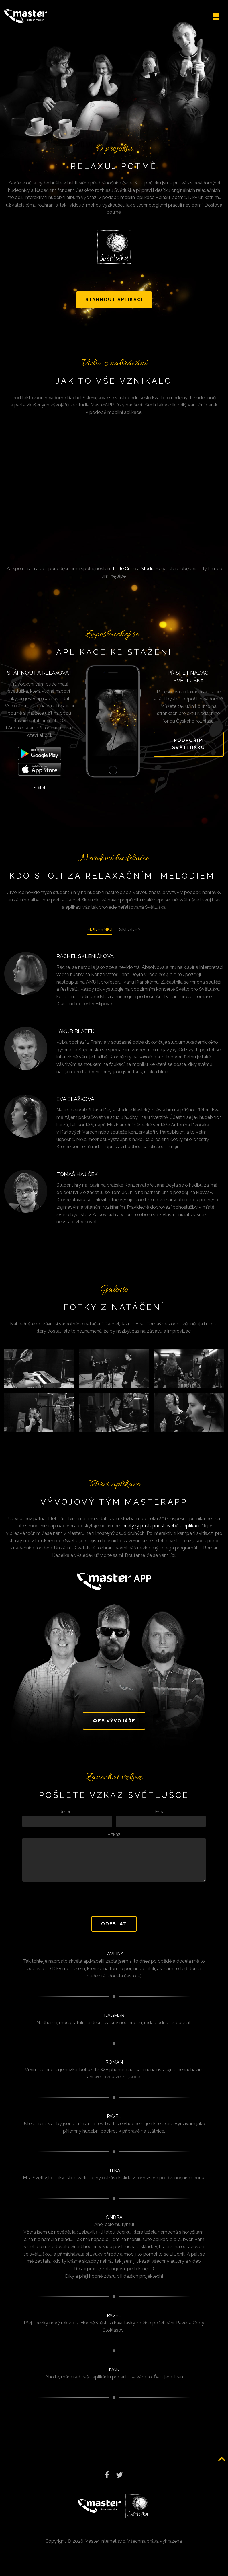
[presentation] (114, 1905)
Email (161, 1818)
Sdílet (40, 794)
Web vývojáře (114, 1727)
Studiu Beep (154, 575)
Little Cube (124, 575)
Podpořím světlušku (188, 750)
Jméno (67, 1818)
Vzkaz (114, 1840)
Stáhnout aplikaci (114, 306)
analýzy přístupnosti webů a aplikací (161, 1532)
